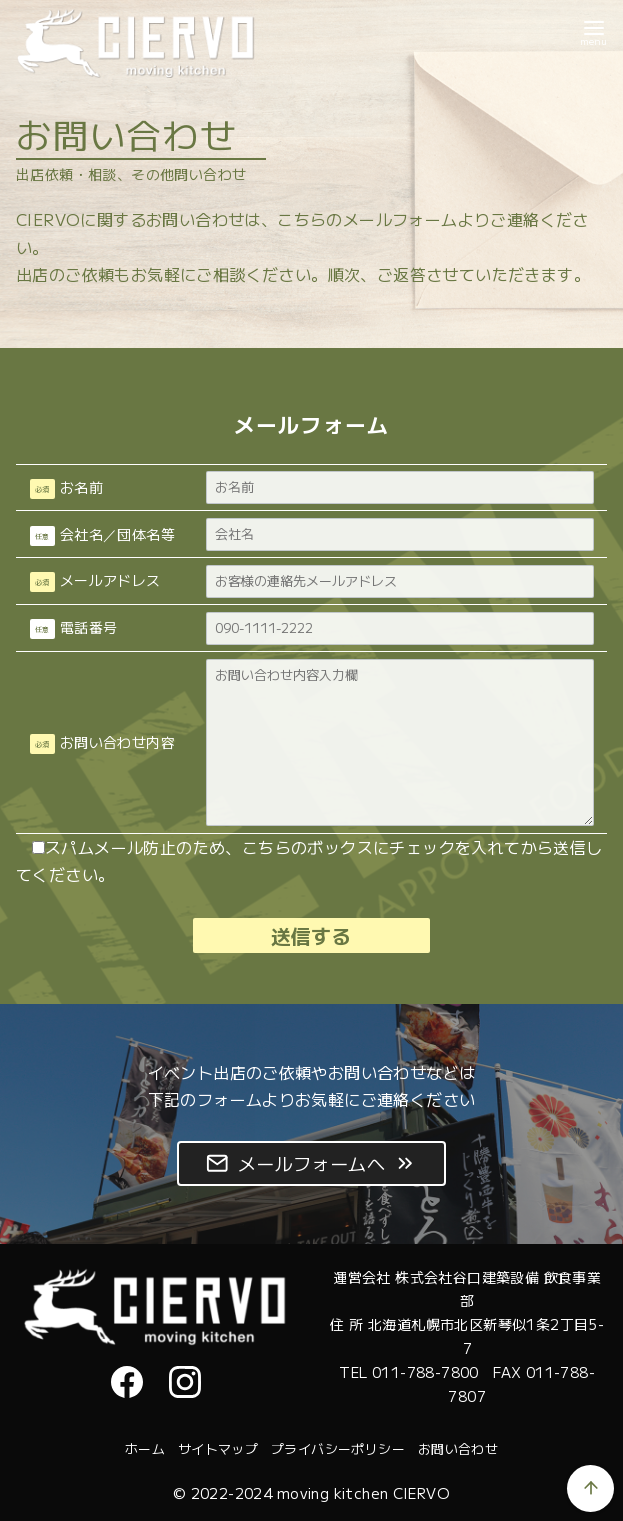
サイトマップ (218, 1448)
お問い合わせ (458, 1448)
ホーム (145, 1448)
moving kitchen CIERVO (363, 1492)
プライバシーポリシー (338, 1448)
